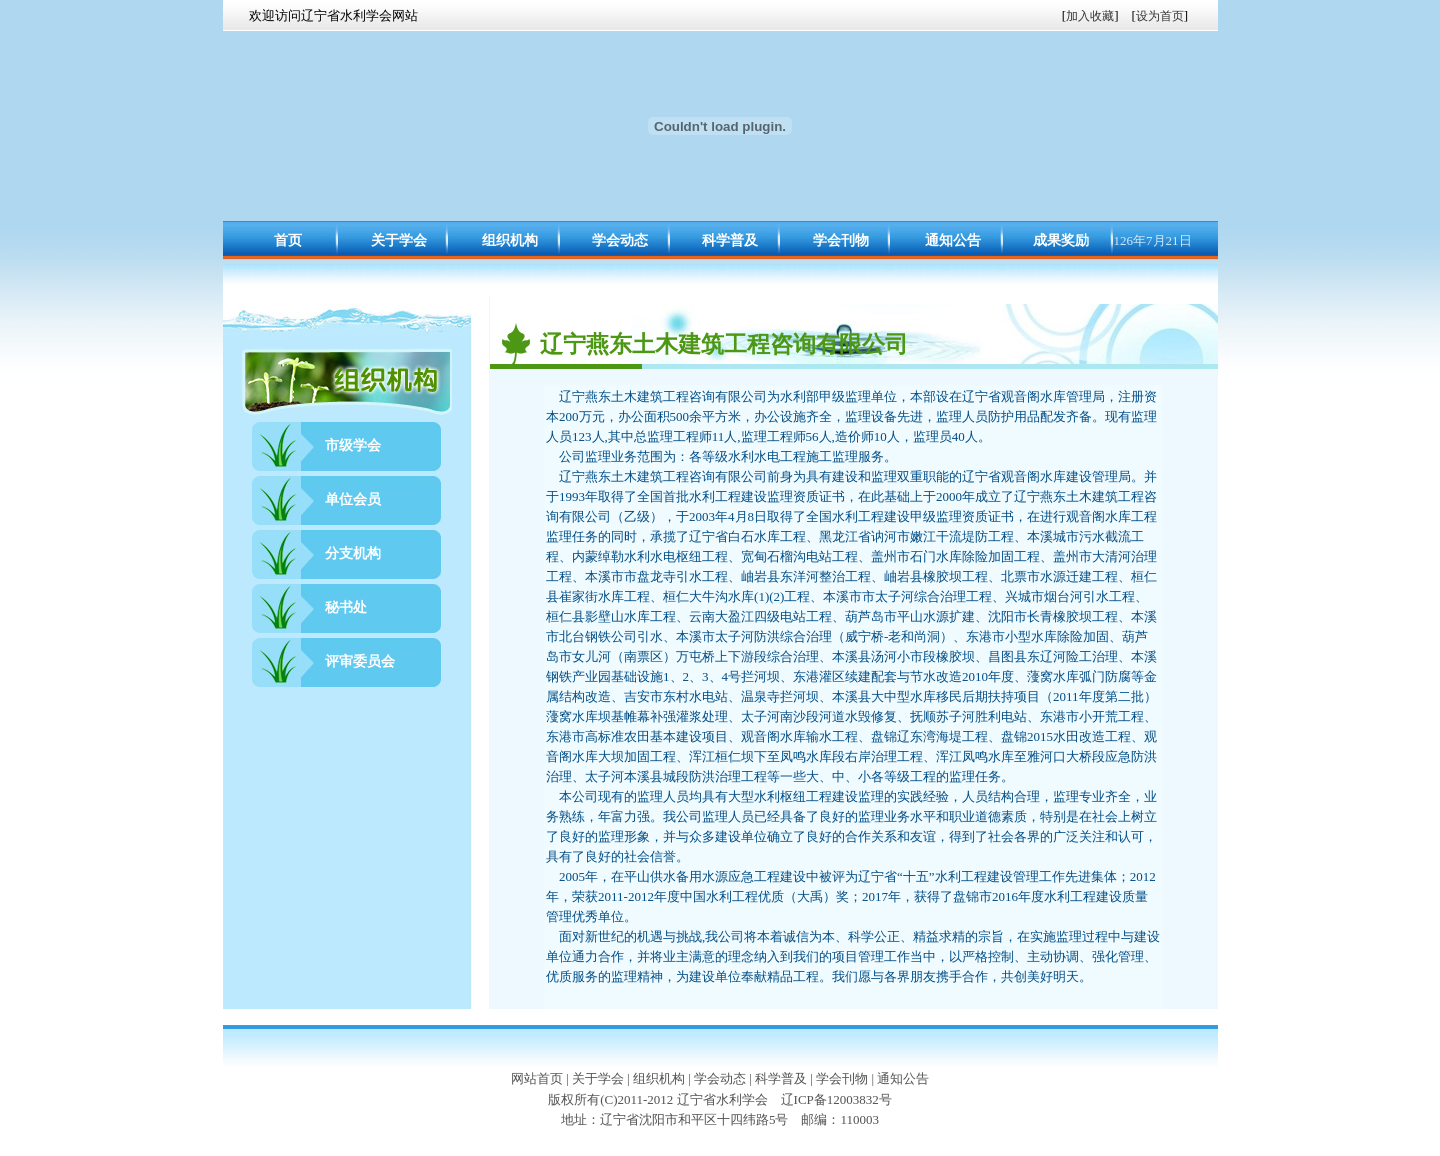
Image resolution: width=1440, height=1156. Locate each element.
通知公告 (953, 240)
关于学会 (399, 240)
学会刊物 (841, 240)
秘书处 (346, 607)
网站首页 (537, 1078)
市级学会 (353, 445)
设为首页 (1160, 16)
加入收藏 (1090, 16)
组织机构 (510, 240)
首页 (288, 240)
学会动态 (620, 240)
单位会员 (353, 499)
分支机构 (353, 553)
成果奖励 (1061, 240)
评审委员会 (360, 661)
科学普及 (730, 240)
